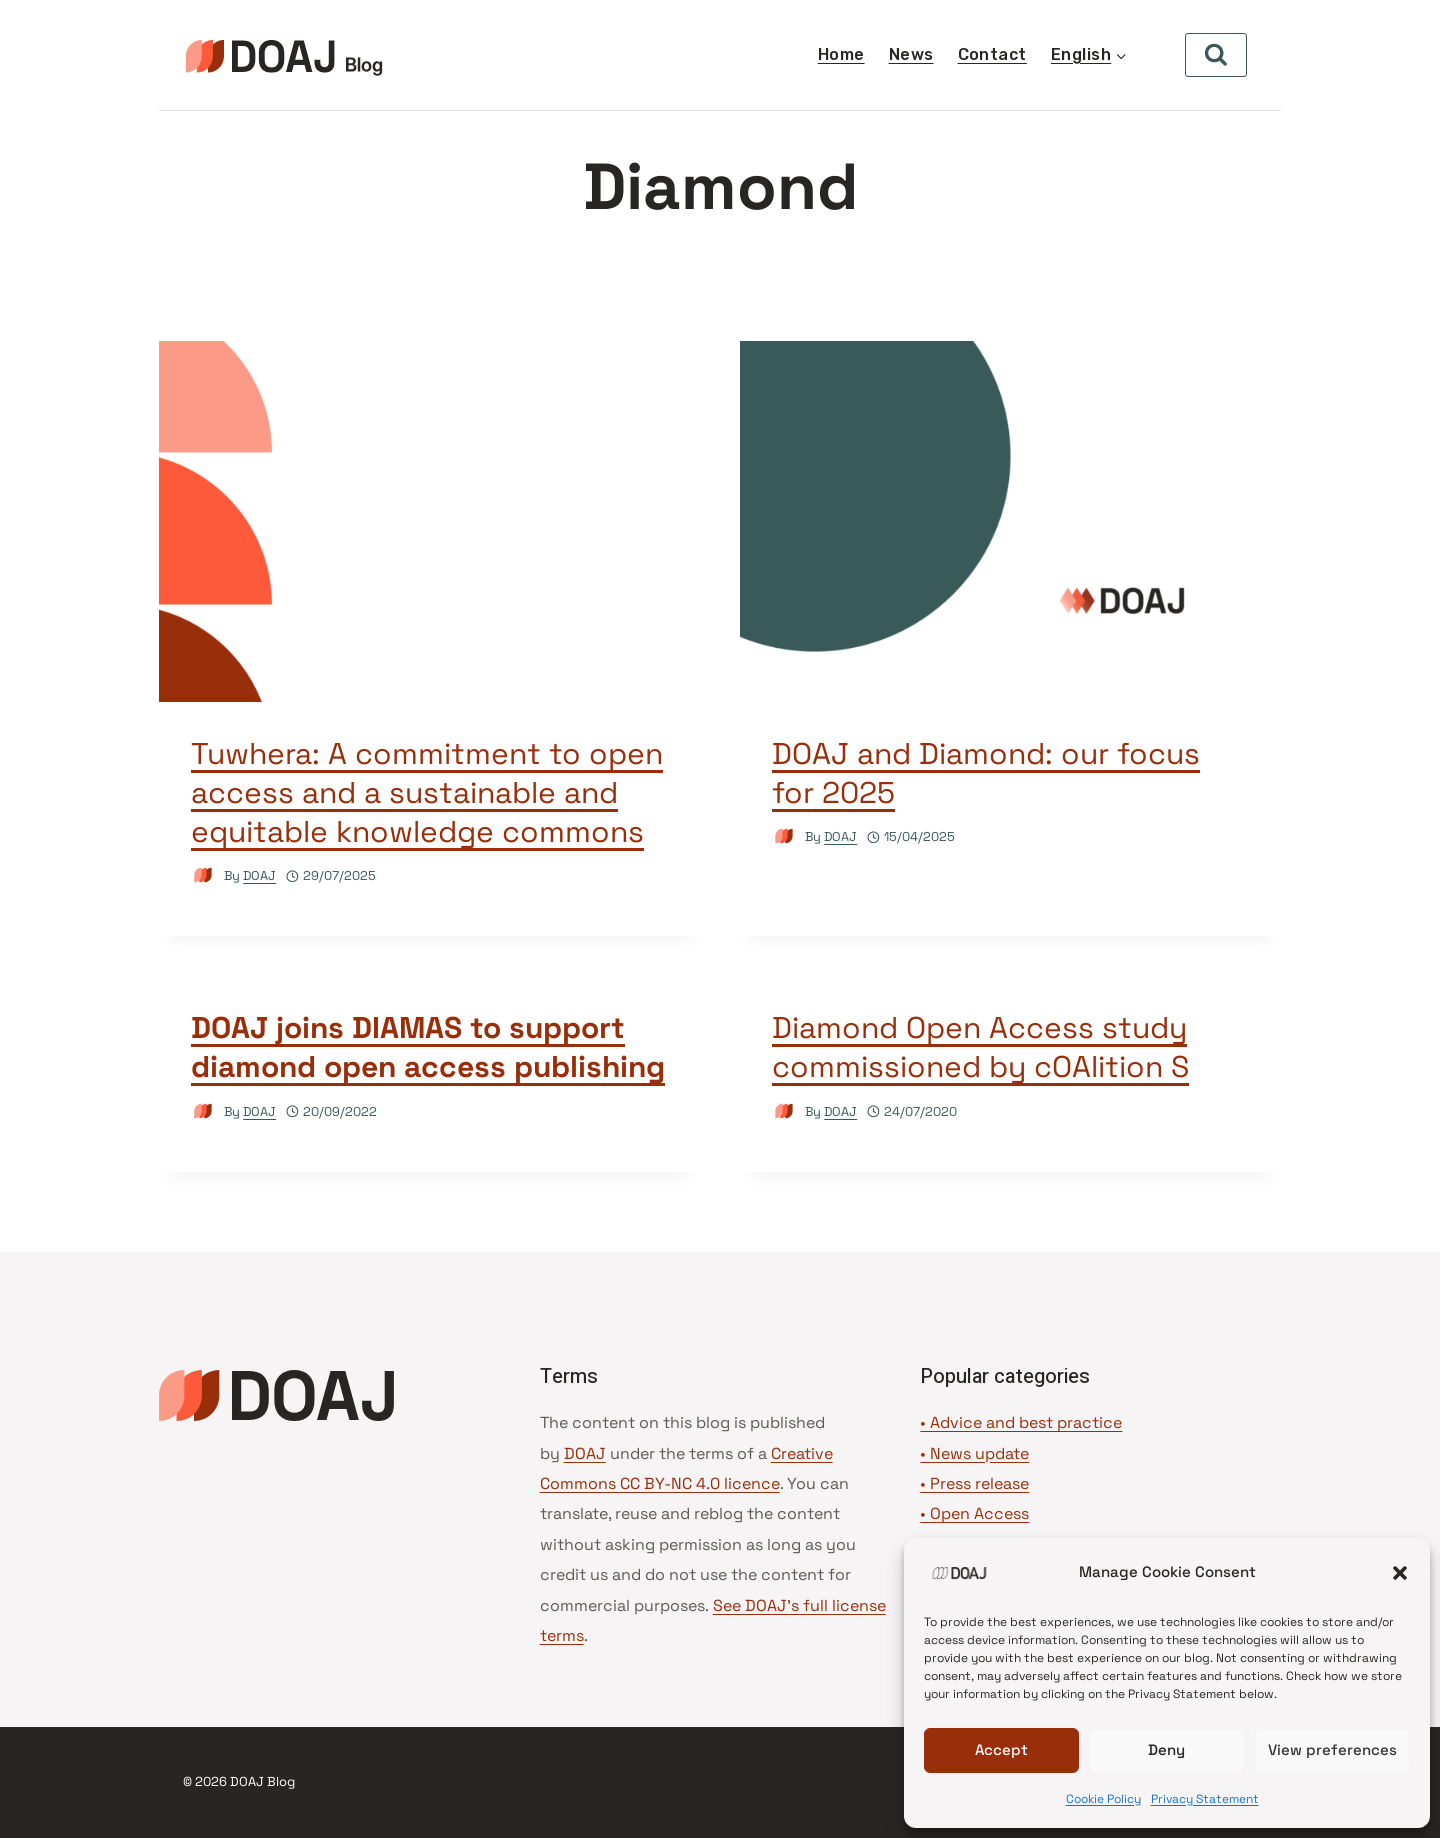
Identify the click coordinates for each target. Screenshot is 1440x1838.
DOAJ (259, 875)
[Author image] (203, 875)
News (911, 54)
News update (979, 1453)
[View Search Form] (1216, 55)
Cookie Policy (1103, 1799)
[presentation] (429, 521)
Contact (992, 54)
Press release (979, 1483)
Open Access (979, 1513)
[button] (1400, 1573)
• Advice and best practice (1021, 1422)
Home (841, 54)
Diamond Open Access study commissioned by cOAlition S (980, 1047)
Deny (1166, 1749)
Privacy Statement (1205, 1799)
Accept (1001, 1749)
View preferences (1332, 1749)
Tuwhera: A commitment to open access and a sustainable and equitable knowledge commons (427, 792)
